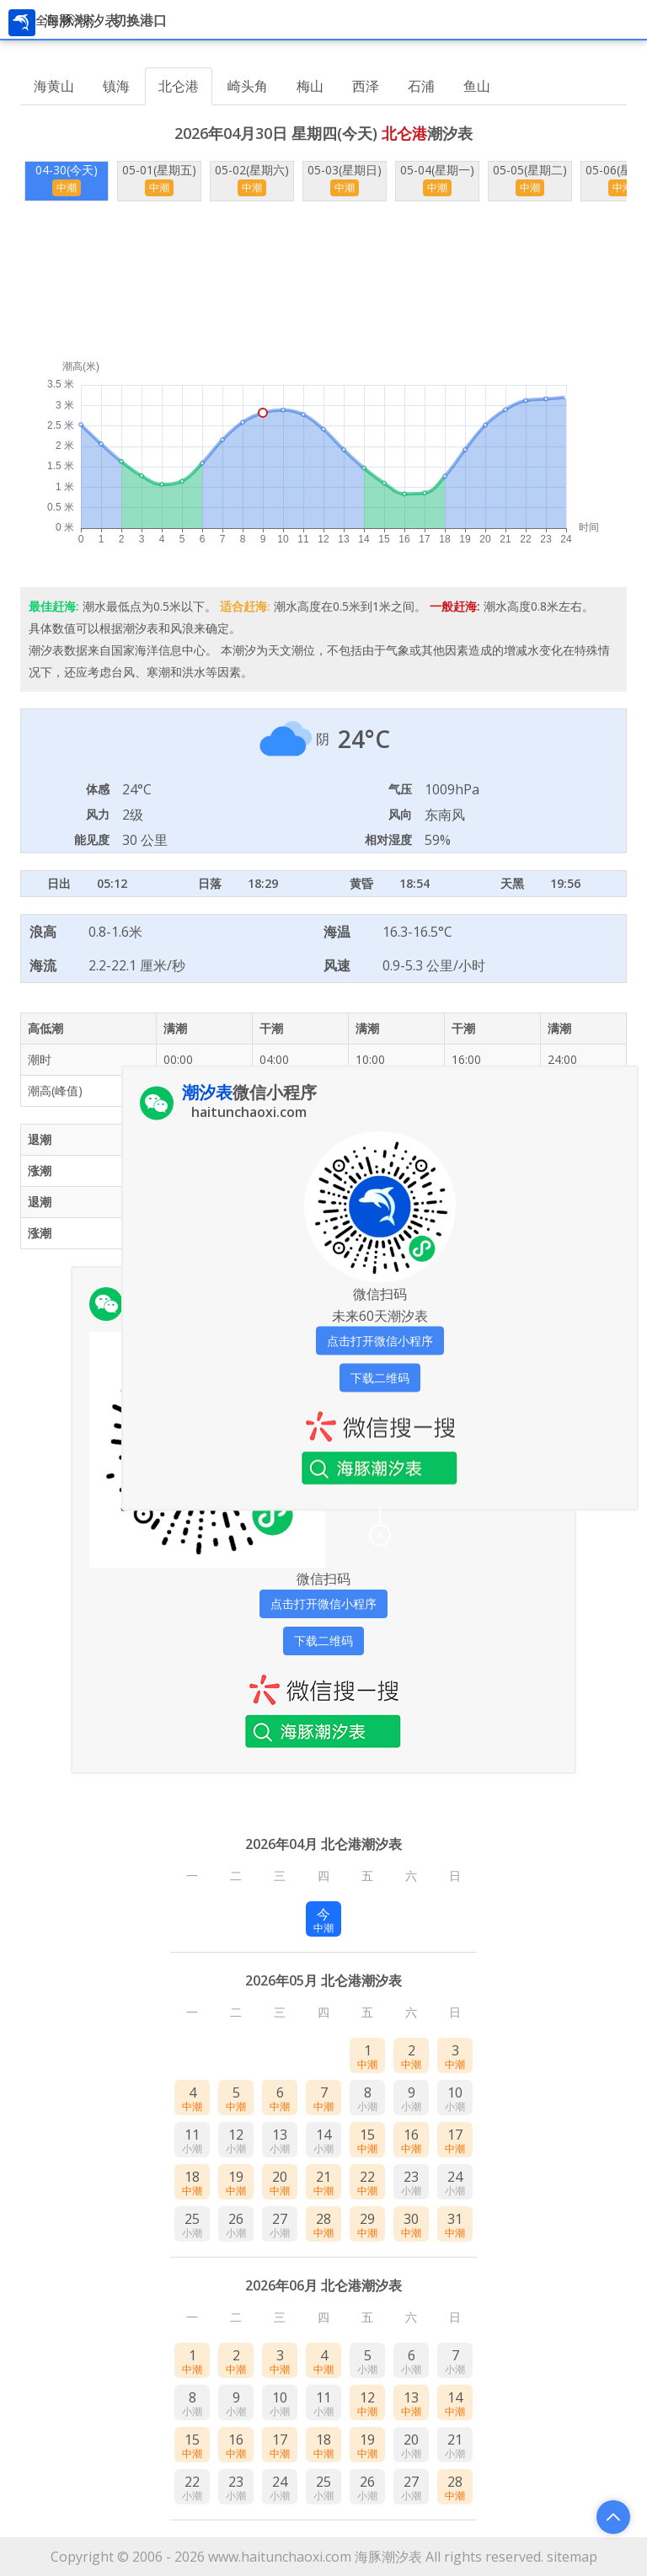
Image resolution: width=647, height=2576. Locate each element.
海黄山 (54, 86)
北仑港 (178, 86)
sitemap (572, 2556)
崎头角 (247, 86)
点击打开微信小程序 (323, 1603)
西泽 (365, 86)
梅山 (310, 86)
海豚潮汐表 (388, 2556)
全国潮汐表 (64, 20)
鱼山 (476, 86)
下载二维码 (323, 1641)
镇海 (116, 86)
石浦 (421, 86)
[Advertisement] (323, 280)
